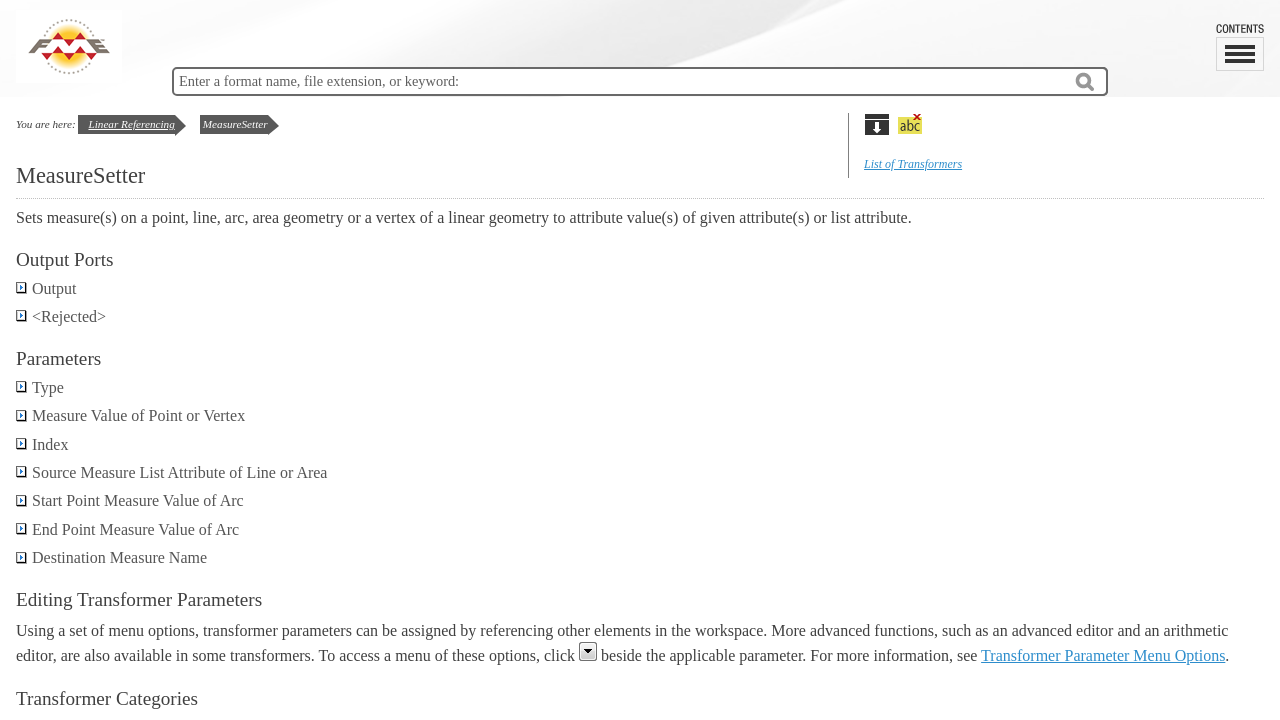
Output (46, 288)
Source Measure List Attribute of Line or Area (171, 472)
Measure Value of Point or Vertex (130, 415)
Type (40, 387)
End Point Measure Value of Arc (127, 529)
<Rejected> (61, 316)
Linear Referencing (131, 124)
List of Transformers (913, 164)
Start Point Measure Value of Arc (130, 500)
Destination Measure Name (111, 557)
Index (42, 444)
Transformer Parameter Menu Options (1103, 655)
